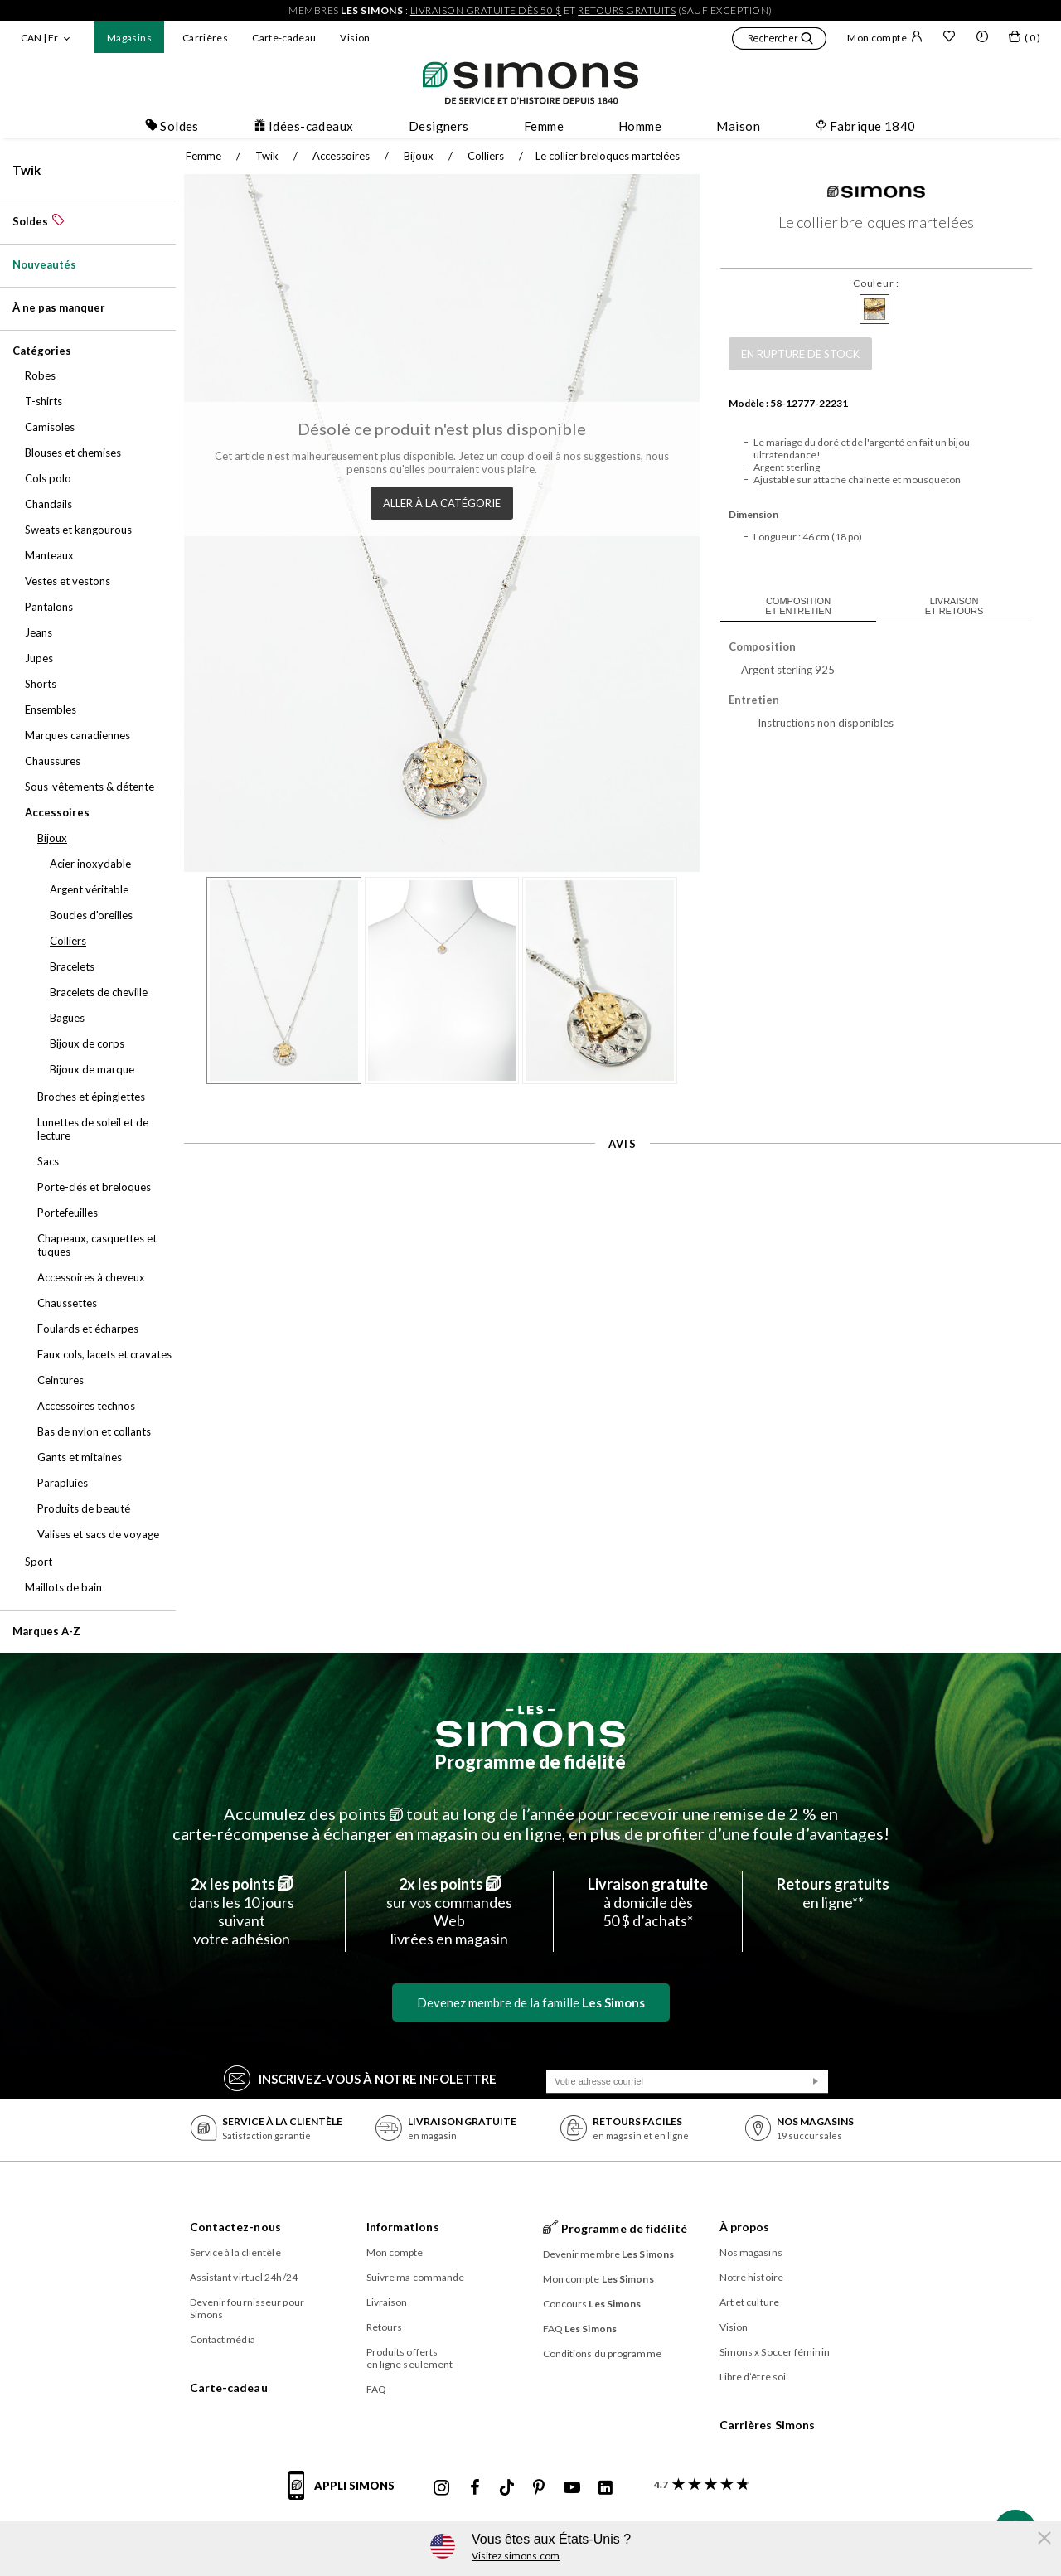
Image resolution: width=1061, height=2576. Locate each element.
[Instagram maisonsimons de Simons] (442, 2488)
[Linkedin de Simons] (605, 2488)
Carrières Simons (767, 2425)
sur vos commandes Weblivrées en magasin (449, 1911)
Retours (384, 2327)
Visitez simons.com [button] (516, 2555)
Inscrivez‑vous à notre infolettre (360, 2077)
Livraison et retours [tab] (945, 606)
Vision (355, 37)
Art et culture (749, 2302)
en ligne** (833, 1893)
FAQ (376, 2389)
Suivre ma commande (415, 2277)
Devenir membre (609, 2254)
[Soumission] (815, 2081)
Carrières (205, 37)
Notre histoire (751, 2277)
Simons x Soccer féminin (774, 2352)
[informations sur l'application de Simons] (345, 2495)
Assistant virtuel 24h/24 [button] (244, 2277)
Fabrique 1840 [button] (865, 126)
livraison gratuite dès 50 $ (486, 10)
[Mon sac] (1024, 40)
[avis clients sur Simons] (698, 2484)
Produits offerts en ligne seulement (409, 2358)
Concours (592, 2304)
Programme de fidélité (530, 1761)
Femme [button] (544, 126)
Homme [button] (639, 126)
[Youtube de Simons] (572, 2488)
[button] (779, 41)
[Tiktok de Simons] (507, 2488)
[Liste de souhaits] (949, 38)
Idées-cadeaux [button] (304, 126)
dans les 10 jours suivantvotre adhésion (241, 1911)
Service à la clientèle (235, 2252)
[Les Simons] (530, 1726)
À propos (744, 2227)
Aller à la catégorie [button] (438, 499)
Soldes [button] (172, 126)
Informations (402, 2227)
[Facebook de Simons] (475, 2488)
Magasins (129, 37)
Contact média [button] (222, 2339)
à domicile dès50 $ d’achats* (648, 1902)
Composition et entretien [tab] (789, 606)
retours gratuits (627, 10)
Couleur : (866, 283)
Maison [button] (738, 126)
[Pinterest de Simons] (538, 2488)
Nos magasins (750, 2252)
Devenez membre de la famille (531, 2002)
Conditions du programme (602, 2353)
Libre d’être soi (753, 2376)
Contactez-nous (235, 2227)
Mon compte (885, 37)
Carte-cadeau (284, 37)
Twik (26, 169)
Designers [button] (439, 126)
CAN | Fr (39, 37)
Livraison (387, 2302)
